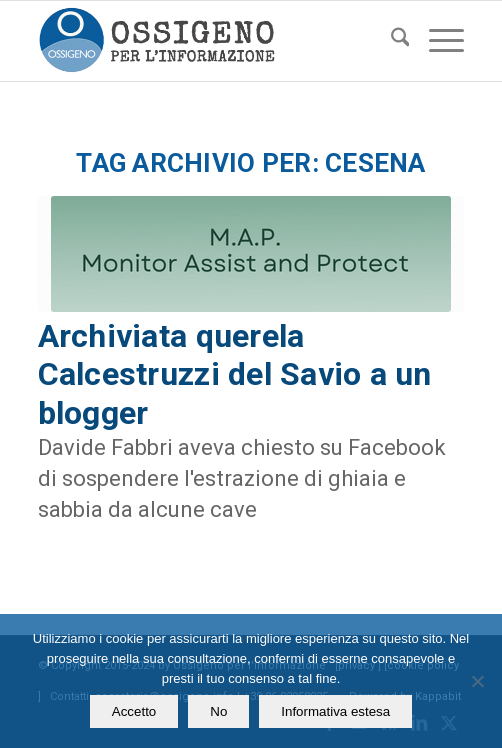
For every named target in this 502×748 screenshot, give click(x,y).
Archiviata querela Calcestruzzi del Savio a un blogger (235, 374)
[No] (477, 681)
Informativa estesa (335, 711)
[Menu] (436, 41)
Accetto (134, 711)
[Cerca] (390, 41)
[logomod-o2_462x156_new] (208, 41)
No (218, 711)
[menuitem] (390, 41)
